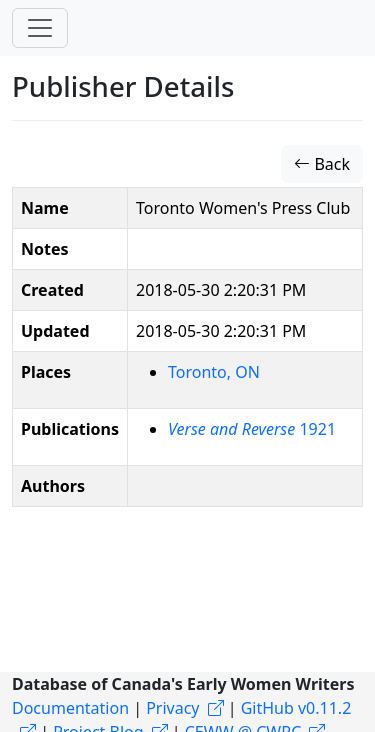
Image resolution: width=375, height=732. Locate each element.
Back (322, 164)
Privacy (172, 708)
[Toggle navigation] (40, 28)
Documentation (70, 708)
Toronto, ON (214, 372)
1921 (252, 429)
